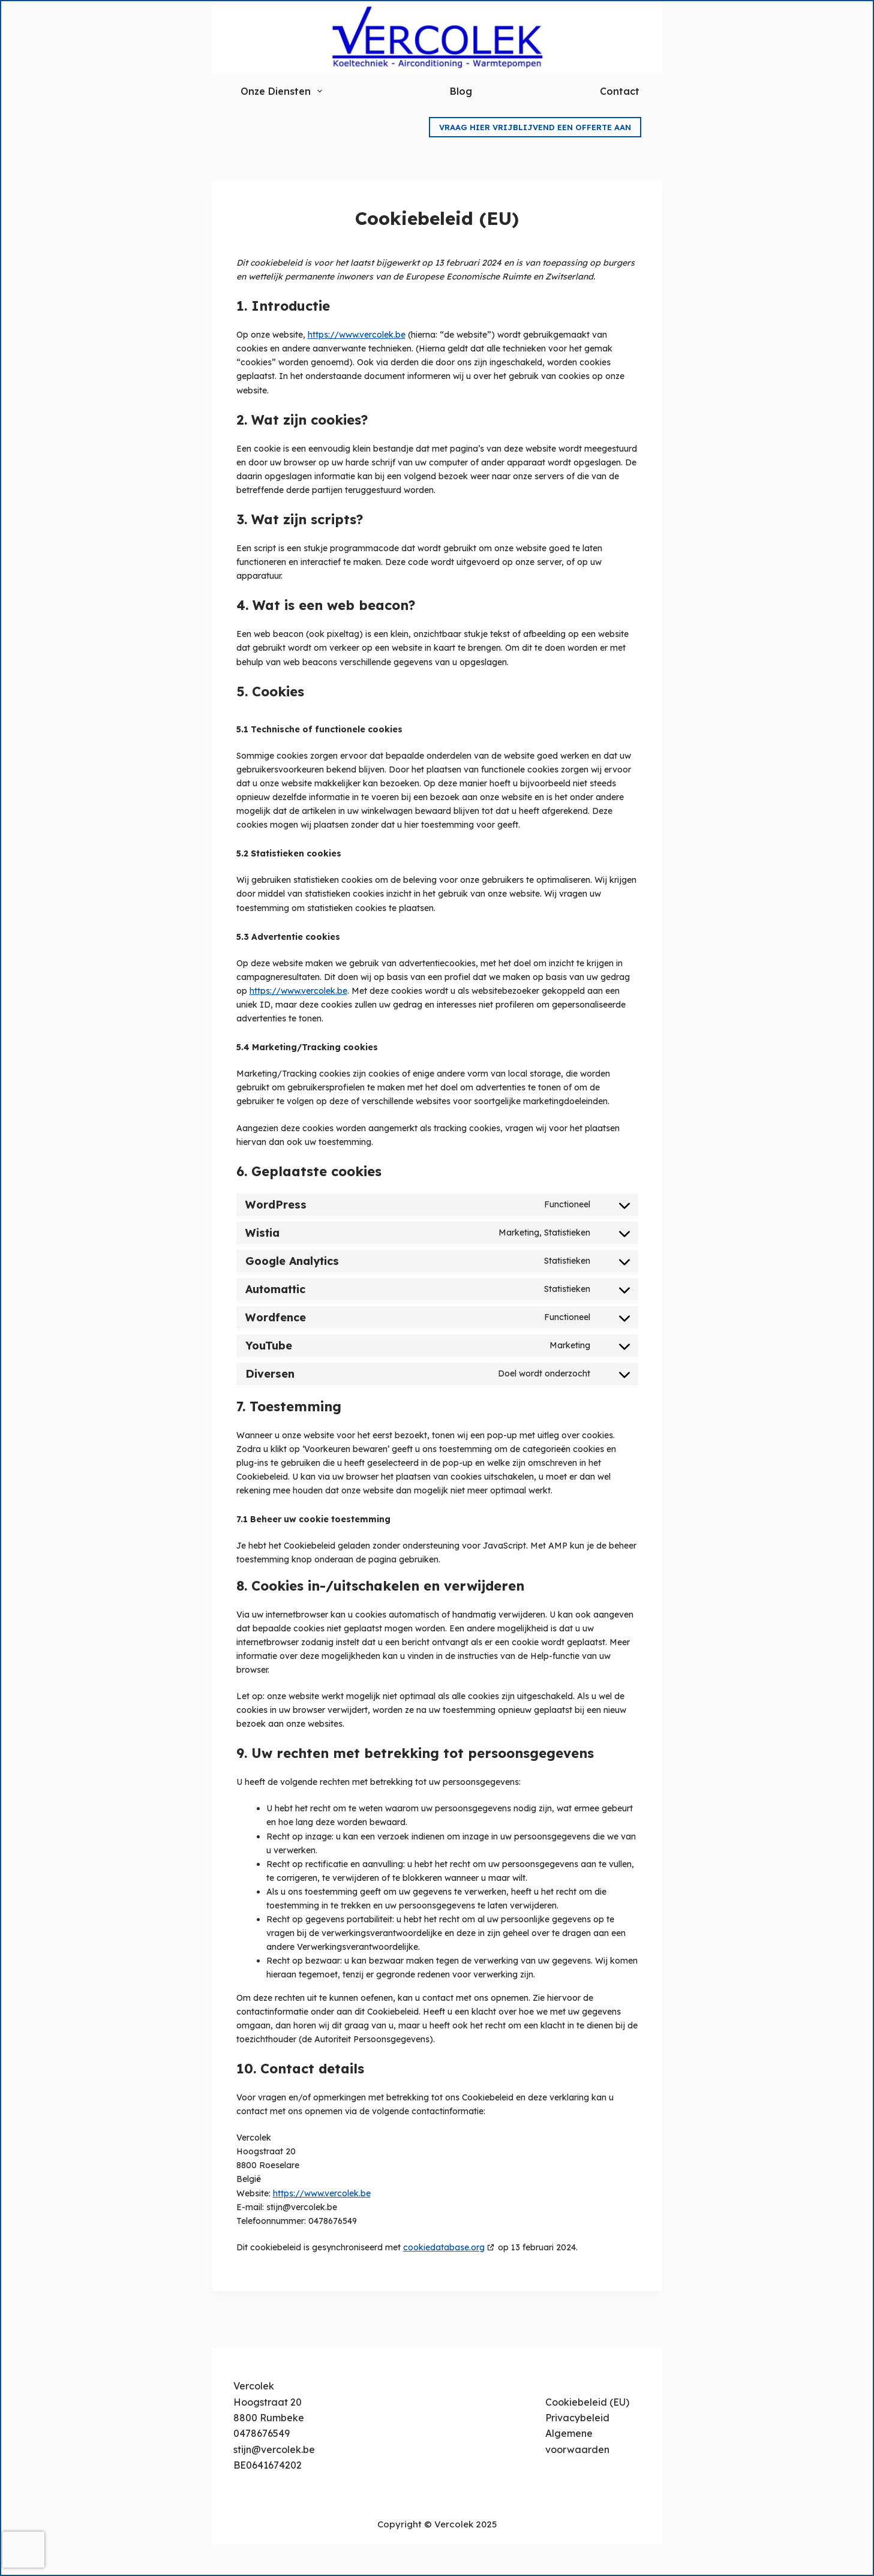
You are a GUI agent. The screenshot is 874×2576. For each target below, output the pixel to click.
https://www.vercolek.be (357, 334)
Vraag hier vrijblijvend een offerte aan (535, 127)
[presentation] (23, 2550)
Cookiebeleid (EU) (587, 2402)
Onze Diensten (282, 91)
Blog (461, 91)
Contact (619, 91)
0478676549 (261, 2433)
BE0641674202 (267, 2465)
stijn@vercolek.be (274, 2449)
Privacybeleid (577, 2418)
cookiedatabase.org (444, 2247)
